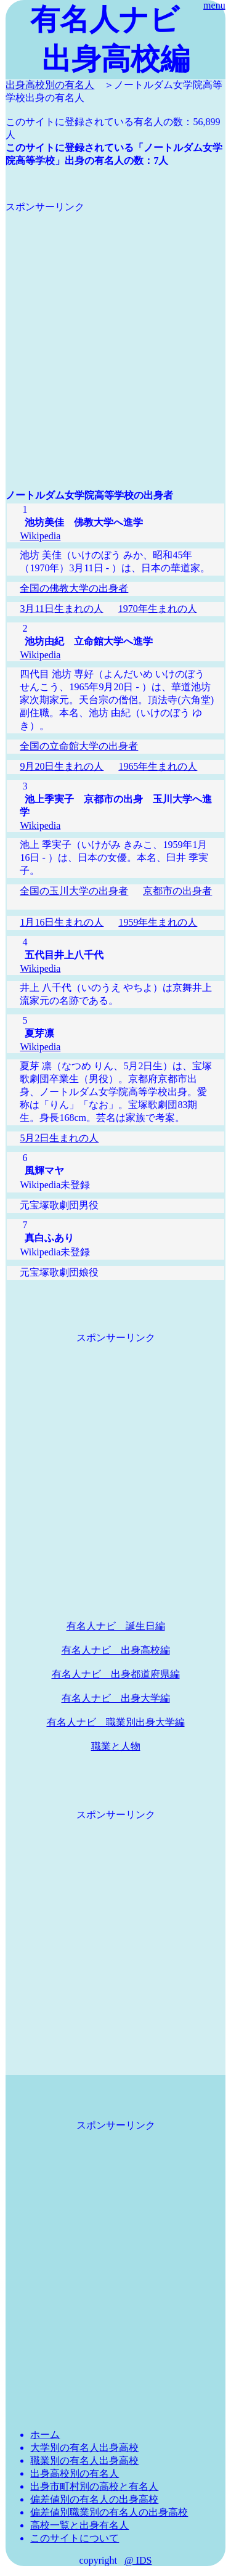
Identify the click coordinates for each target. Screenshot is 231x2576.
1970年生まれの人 (157, 608)
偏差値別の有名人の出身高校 (94, 2499)
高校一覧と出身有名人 (79, 2525)
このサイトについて (74, 2538)
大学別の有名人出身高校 (84, 2447)
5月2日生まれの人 (59, 1138)
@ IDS (138, 2560)
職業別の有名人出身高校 (84, 2460)
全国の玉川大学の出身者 (74, 891)
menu (214, 5)
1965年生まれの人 (157, 766)
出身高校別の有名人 (50, 84)
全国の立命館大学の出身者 (79, 746)
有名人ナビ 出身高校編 (116, 1650)
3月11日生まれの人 (61, 608)
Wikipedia (40, 536)
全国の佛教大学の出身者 (74, 588)
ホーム (45, 2434)
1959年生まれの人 (157, 922)
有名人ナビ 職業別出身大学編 (116, 1722)
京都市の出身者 (177, 891)
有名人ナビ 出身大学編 (116, 1698)
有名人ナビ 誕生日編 (116, 1626)
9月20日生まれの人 (61, 766)
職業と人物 (115, 1746)
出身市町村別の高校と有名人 (94, 2486)
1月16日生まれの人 (61, 922)
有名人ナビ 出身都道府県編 (116, 1674)
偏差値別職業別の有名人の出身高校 (109, 2512)
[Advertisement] (115, 329)
